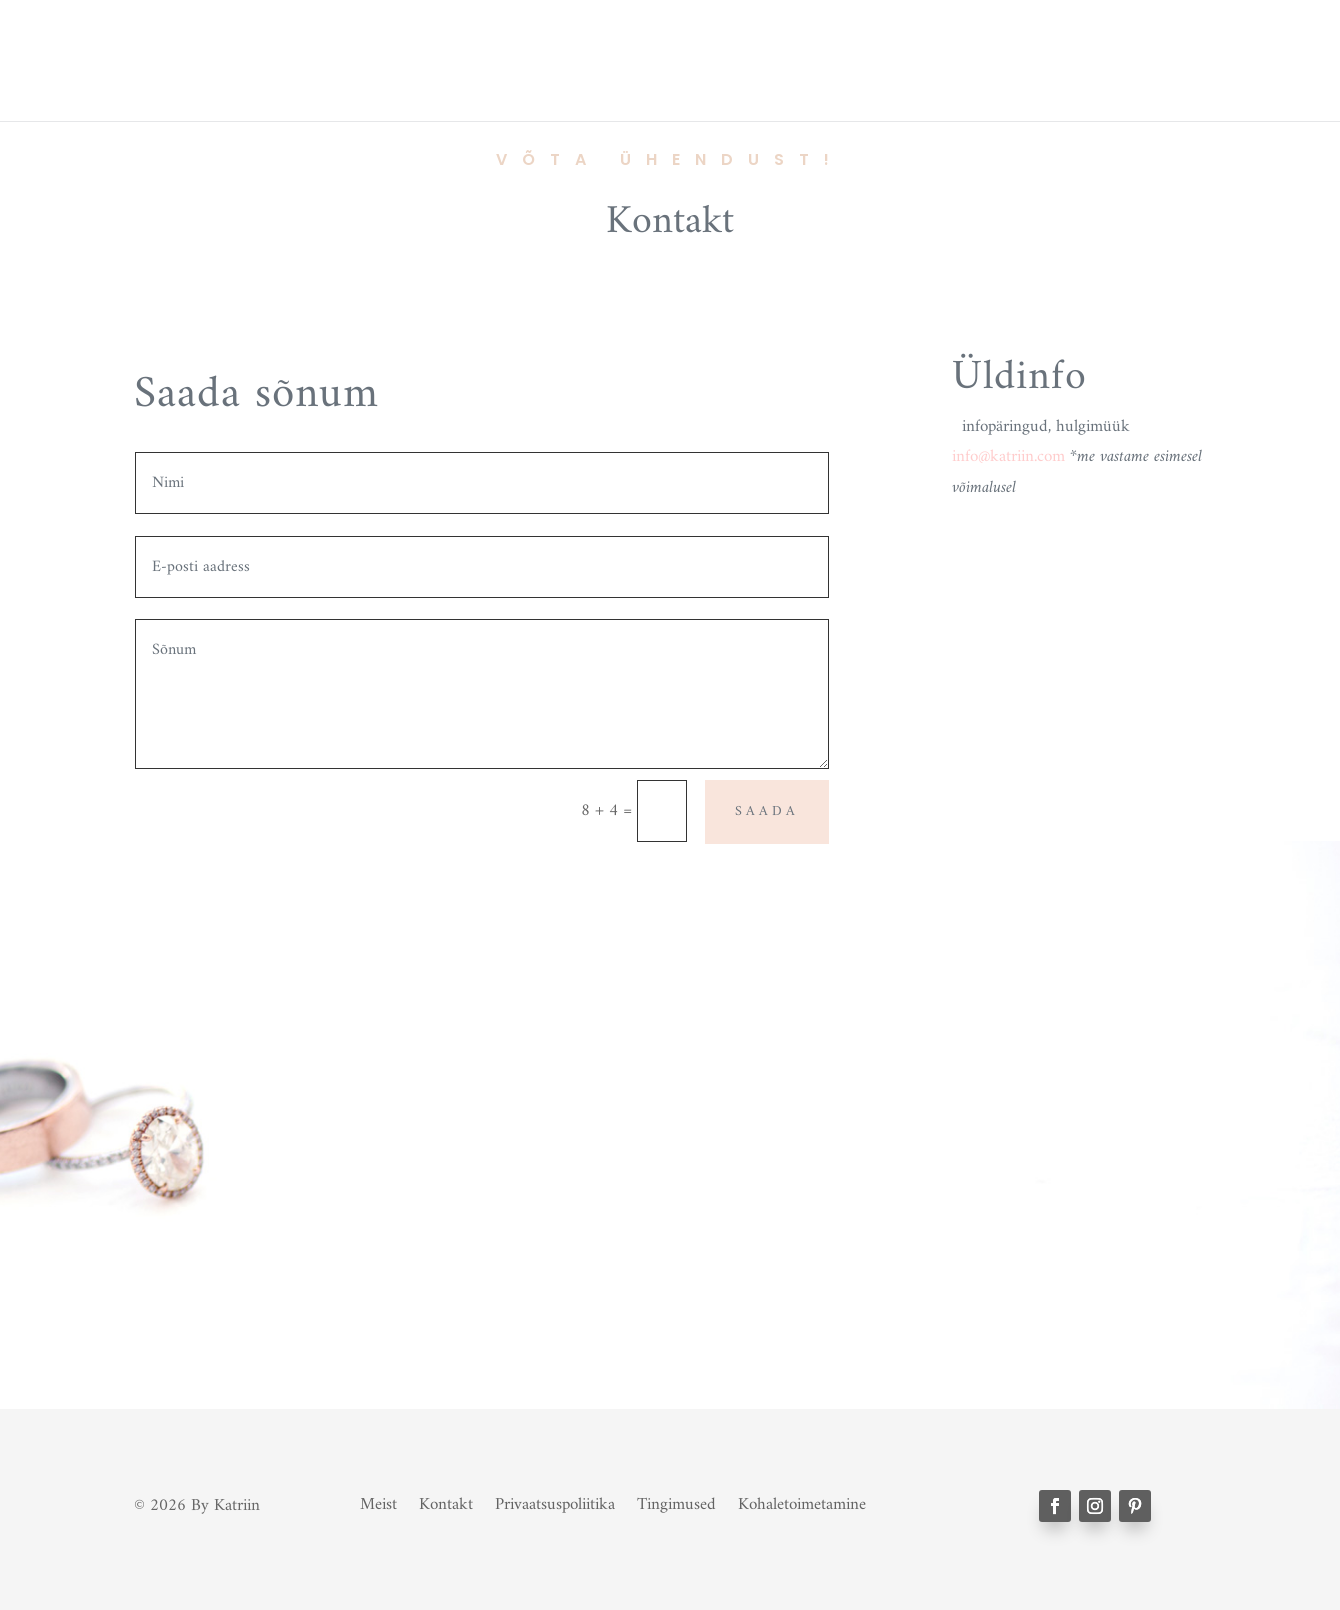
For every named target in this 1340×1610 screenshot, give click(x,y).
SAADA (767, 811)
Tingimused (676, 1501)
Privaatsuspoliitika (555, 1501)
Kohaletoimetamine (802, 1501)
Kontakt (446, 1501)
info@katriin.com (1008, 457)
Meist (378, 1501)
